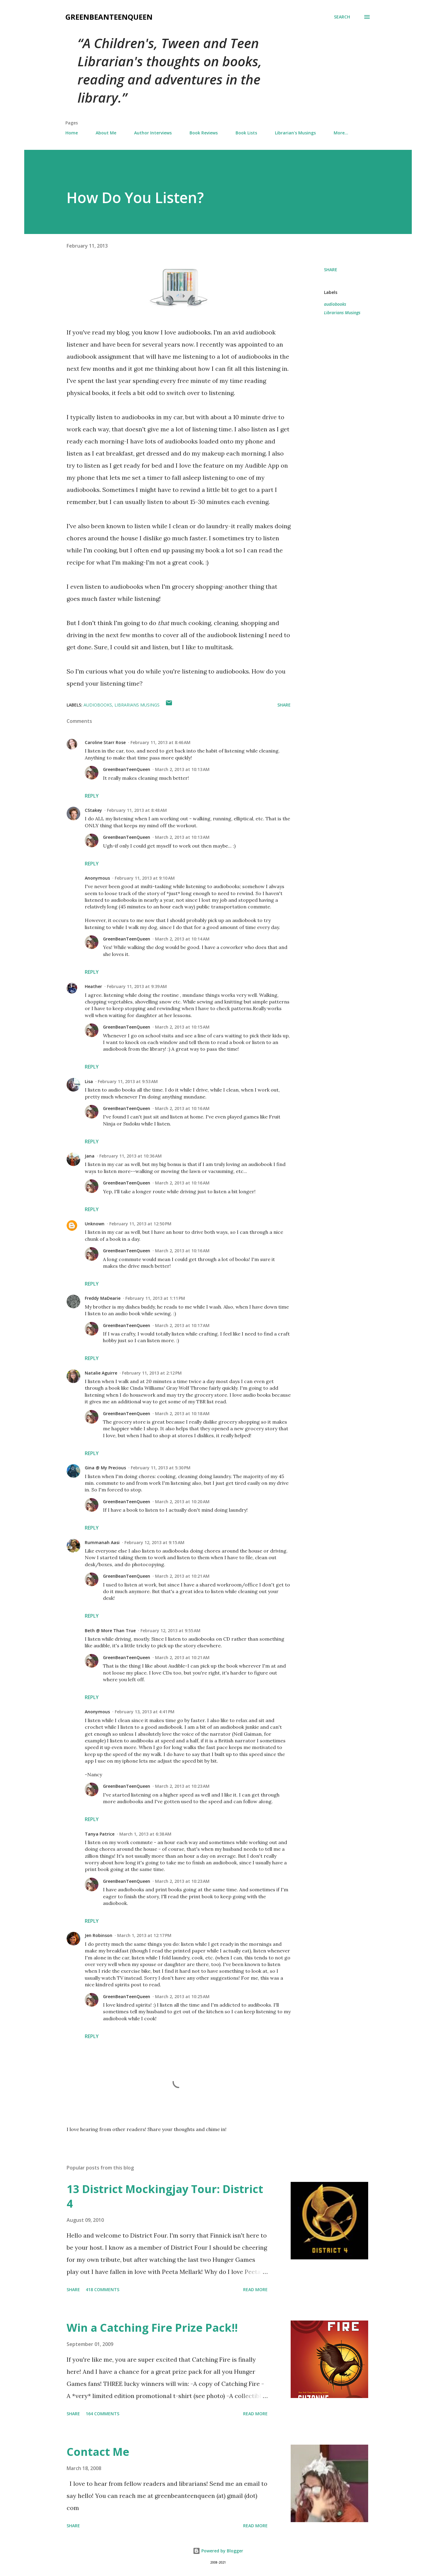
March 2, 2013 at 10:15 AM (182, 1027)
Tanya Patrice (99, 1834)
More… (341, 133)
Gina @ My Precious (105, 1468)
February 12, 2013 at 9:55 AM (170, 1630)
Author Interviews (153, 133)
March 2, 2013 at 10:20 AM (182, 1501)
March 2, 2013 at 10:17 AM (182, 1325)
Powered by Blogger (218, 2551)
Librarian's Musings (295, 133)
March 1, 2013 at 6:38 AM (145, 1834)
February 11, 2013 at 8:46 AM (160, 742)
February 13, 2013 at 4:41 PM (144, 1712)
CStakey (93, 810)
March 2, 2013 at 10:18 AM (182, 1413)
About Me (106, 133)
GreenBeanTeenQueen (109, 17)
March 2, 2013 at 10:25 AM (182, 1996)
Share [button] (330, 269)
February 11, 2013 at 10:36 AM (130, 1156)
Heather (93, 986)
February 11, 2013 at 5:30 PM (160, 1468)
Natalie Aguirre (101, 1373)
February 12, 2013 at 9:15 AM (154, 1542)
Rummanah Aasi (102, 1542)
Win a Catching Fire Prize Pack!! (152, 2327)
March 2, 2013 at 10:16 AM (182, 1108)
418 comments (102, 2289)
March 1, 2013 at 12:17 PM (144, 1935)
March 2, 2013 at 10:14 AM (182, 939)
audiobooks (335, 304)
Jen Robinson (98, 1935)
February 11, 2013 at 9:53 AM (128, 1081)
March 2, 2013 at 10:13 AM (182, 769)
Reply (92, 795)
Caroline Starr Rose (105, 742)
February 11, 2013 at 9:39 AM (137, 986)
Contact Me (98, 2451)
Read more (255, 2289)
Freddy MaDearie (103, 1298)
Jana (89, 1156)
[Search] (342, 17)
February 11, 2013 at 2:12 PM (152, 1373)
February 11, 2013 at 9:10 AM (145, 878)
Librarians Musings (342, 312)
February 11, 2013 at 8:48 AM (137, 810)
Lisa (89, 1081)
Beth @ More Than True (110, 1630)
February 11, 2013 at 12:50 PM (140, 1224)
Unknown (94, 1224)
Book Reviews (204, 133)
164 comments (102, 2413)
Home (71, 133)
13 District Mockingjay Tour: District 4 (165, 2196)
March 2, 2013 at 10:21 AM (182, 1576)
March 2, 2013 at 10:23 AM (182, 1786)
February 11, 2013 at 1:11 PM (155, 1298)
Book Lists (246, 133)
